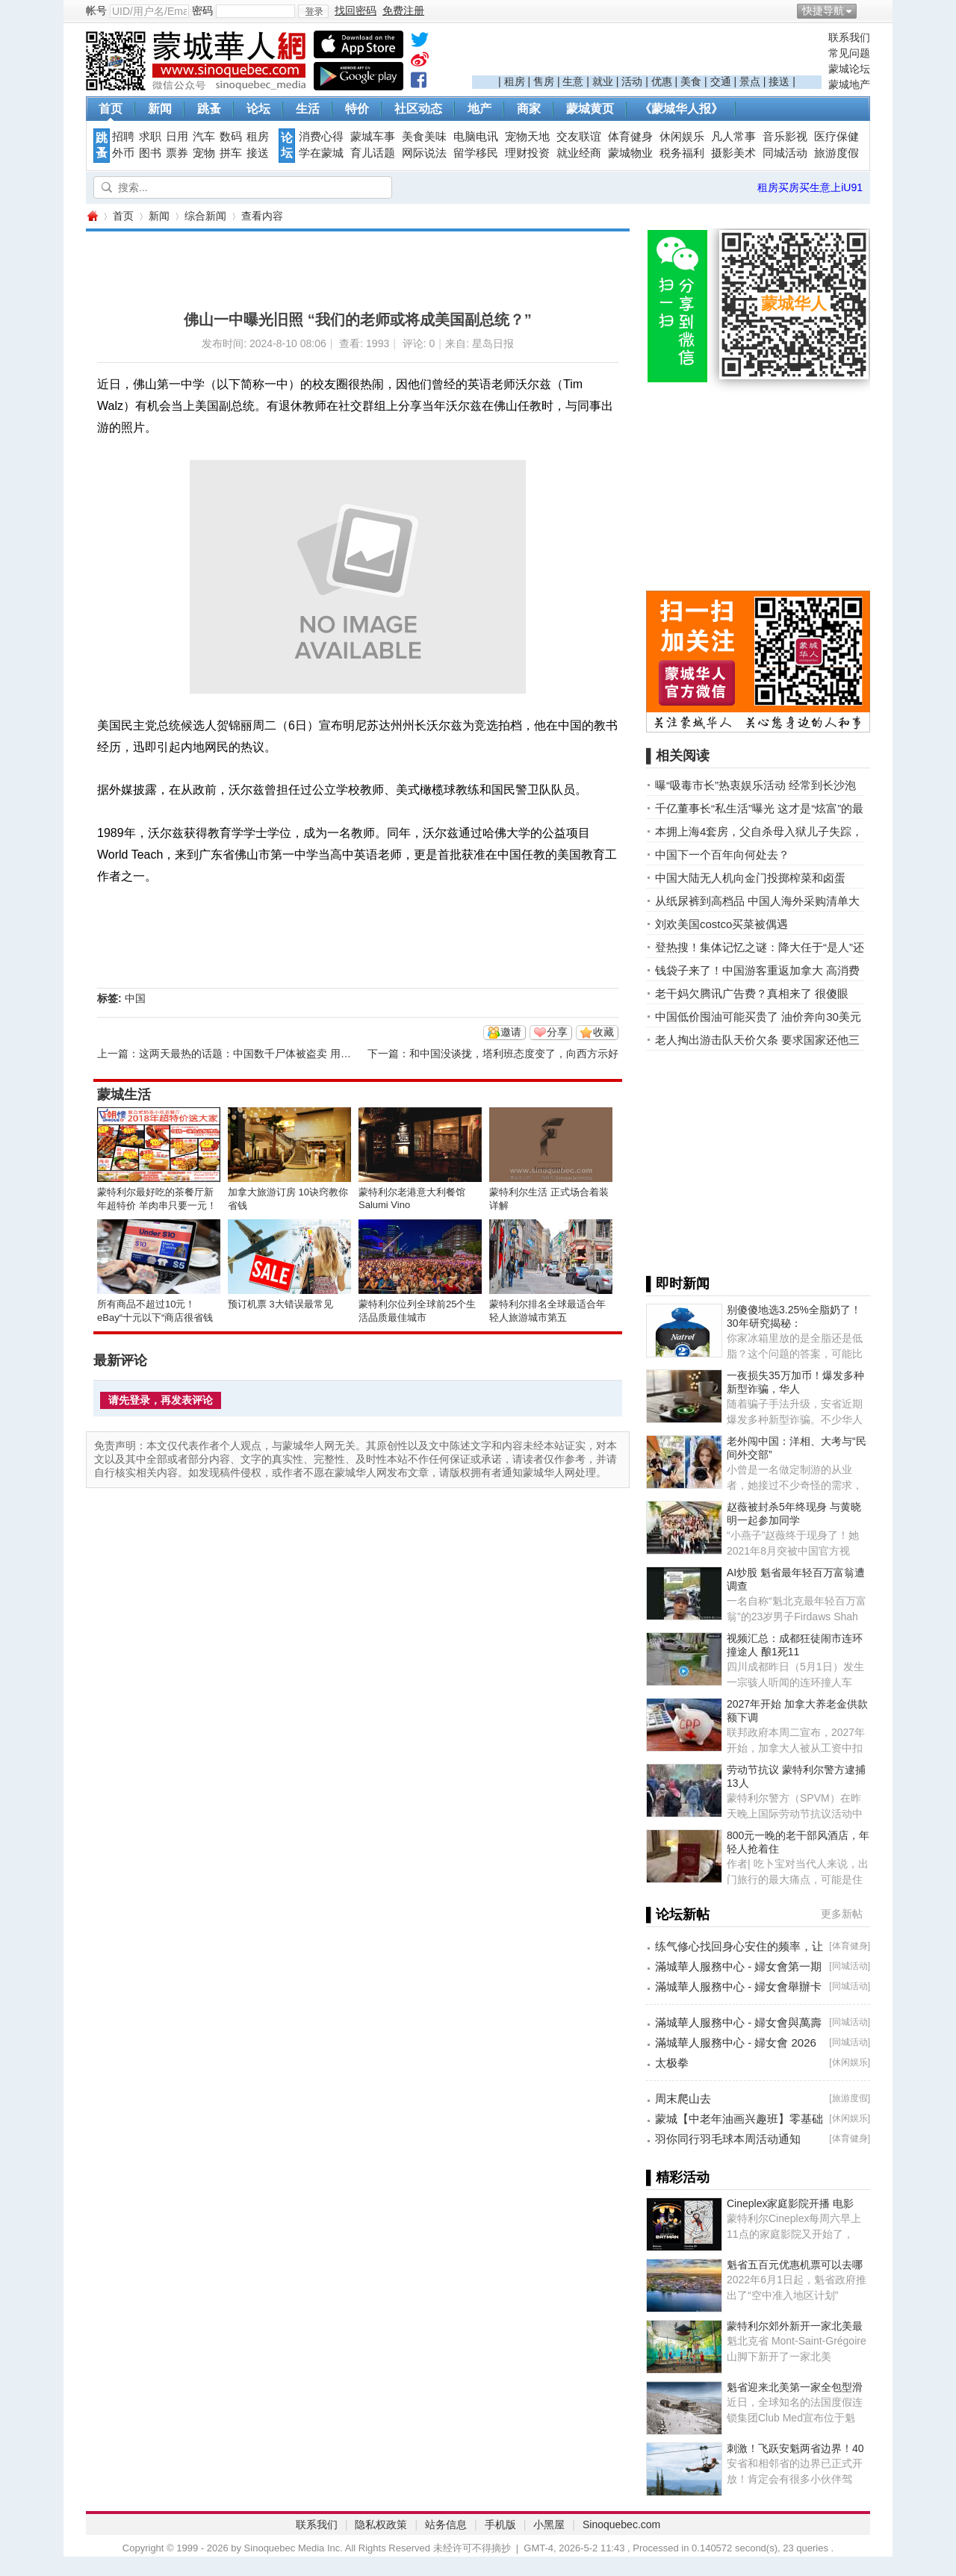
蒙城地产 (849, 84)
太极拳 (672, 2062)
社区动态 (418, 108)
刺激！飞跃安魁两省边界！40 (795, 2448)
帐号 (96, 10)
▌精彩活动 (678, 2177)
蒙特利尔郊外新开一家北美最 (795, 2326)
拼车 (231, 153)
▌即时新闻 (678, 1283)
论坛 (258, 108)
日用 (177, 137)
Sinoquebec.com (621, 2524)
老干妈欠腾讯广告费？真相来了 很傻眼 (751, 993)
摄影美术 (733, 153)
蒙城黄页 (590, 108)
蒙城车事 (372, 137)
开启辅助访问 (866, 10)
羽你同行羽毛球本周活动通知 (728, 2138)
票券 (177, 153)
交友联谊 (578, 137)
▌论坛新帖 (678, 1914)
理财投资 (527, 153)
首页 (110, 108)
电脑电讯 (475, 137)
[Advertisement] (647, 53)
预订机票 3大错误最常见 (280, 1304)
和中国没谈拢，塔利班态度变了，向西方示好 (513, 1054)
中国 (135, 998)
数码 (231, 137)
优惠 (661, 81)
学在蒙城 (321, 153)
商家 (529, 108)
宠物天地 (527, 137)
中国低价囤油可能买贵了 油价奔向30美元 (758, 1016)
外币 (123, 153)
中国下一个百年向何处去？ (722, 854)
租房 (514, 81)
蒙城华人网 (92, 216)
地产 (479, 108)
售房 (543, 81)
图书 (150, 153)
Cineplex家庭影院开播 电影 (790, 2203)
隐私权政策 (381, 2524)
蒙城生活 (124, 1094)
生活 (308, 108)
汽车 (204, 137)
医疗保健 (836, 137)
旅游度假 (836, 153)
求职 (150, 137)
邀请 (510, 1032)
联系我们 (849, 37)
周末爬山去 (683, 2098)
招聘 (123, 137)
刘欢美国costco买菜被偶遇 (721, 924)
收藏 (603, 1032)
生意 (572, 81)
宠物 (204, 153)
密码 (202, 10)
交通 (720, 81)
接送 (779, 81)
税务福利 (681, 153)
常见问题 (849, 53)
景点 (749, 81)
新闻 (160, 108)
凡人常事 (733, 137)
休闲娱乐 (681, 137)
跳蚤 (209, 108)
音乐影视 (785, 137)
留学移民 (475, 153)
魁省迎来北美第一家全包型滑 (795, 2387)
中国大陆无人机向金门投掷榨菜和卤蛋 (750, 877)
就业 (602, 81)
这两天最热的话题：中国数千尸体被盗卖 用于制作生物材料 (276, 1054)
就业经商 (578, 153)
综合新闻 (205, 216)
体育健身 (630, 137)
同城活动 (785, 153)
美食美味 (424, 137)
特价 (357, 108)
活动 (631, 81)
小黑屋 (549, 2524)
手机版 (500, 2524)
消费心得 (321, 137)
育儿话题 (372, 153)
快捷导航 (823, 10)
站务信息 (446, 2524)
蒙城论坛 (849, 69)
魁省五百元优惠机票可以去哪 (795, 2265)
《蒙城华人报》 (681, 108)
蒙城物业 (630, 153)
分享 (557, 1032)
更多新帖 (842, 1914)
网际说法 (424, 153)
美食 (690, 81)
